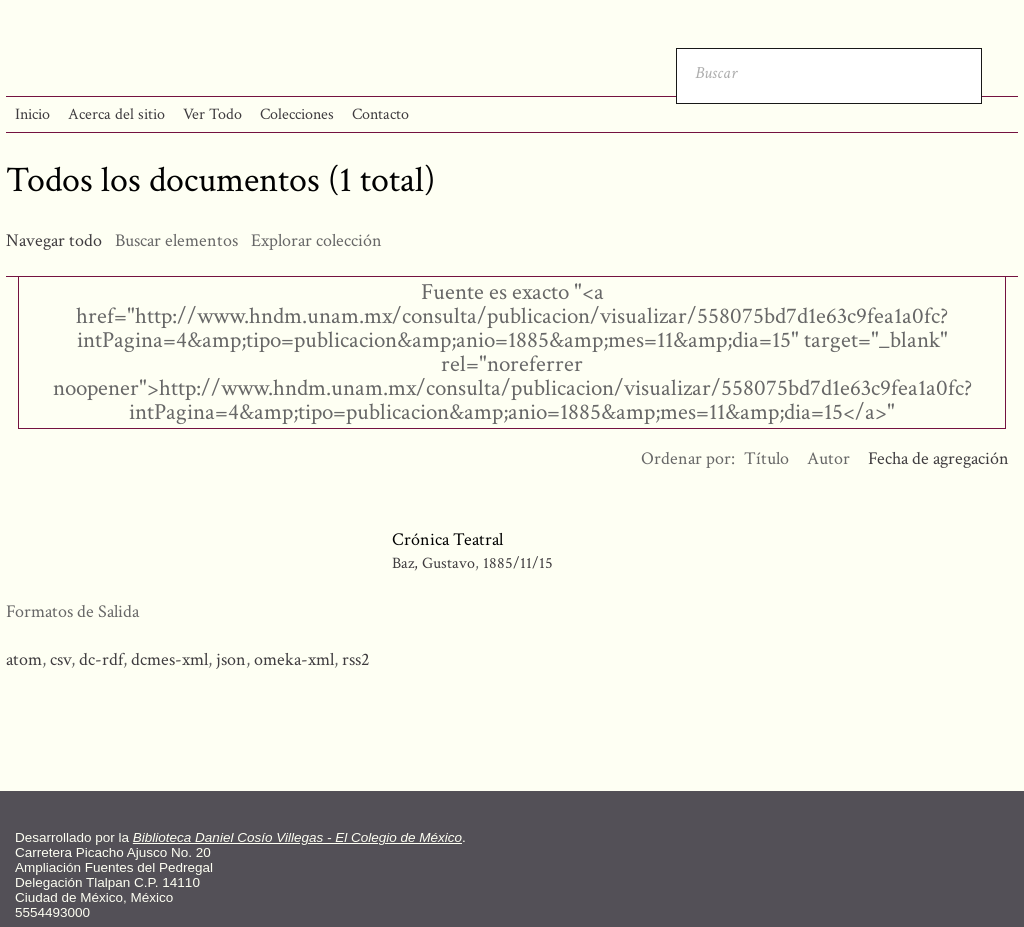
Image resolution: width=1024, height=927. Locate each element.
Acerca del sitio (116, 114)
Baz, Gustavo (433, 563)
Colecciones (297, 114)
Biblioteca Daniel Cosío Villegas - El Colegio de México (297, 837)
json (231, 659)
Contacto (380, 114)
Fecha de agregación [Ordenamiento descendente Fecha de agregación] (938, 458)
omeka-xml (294, 659)
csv (60, 659)
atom (24, 659)
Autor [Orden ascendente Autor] (828, 458)
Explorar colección (316, 240)
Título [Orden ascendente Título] (766, 458)
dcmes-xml (169, 659)
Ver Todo (212, 114)
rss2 (356, 659)
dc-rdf (101, 659)
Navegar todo (54, 240)
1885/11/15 (518, 563)
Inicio (32, 114)
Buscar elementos (176, 240)
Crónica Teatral (447, 539)
